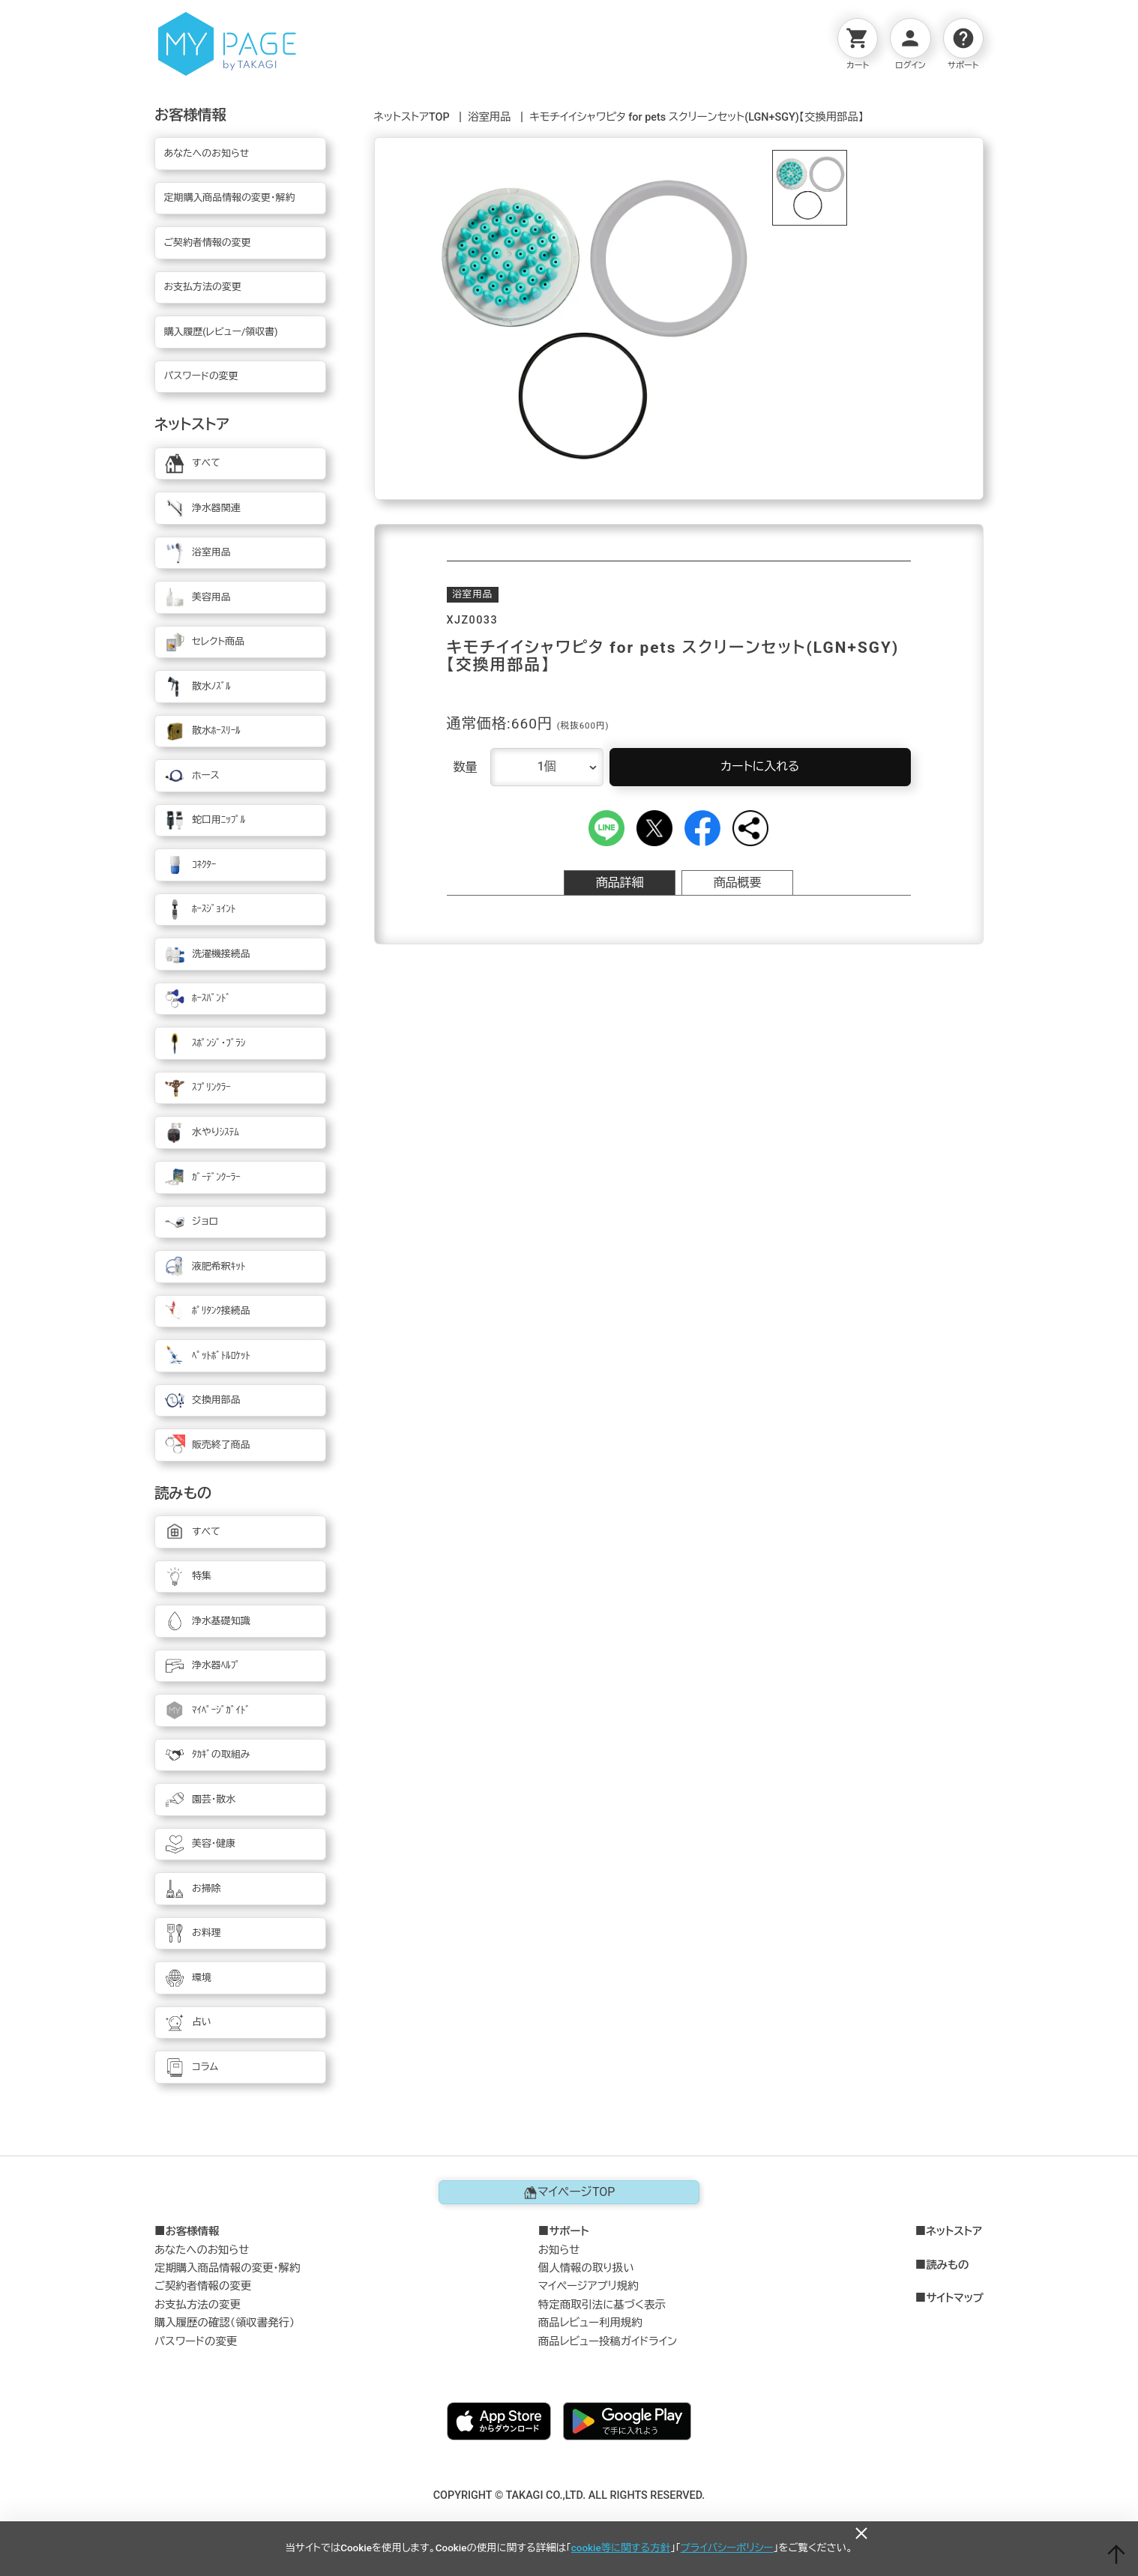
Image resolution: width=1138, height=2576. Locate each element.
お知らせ (559, 2250)
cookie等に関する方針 (620, 2548)
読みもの (947, 2266)
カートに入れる (759, 766)
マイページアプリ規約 (588, 2286)
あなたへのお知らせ (202, 2250)
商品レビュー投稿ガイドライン (607, 2341)
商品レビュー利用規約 (590, 2323)
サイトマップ (955, 2299)
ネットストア (954, 2232)
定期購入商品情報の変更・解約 (227, 2268)
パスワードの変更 (195, 2341)
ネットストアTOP (412, 117)
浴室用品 (489, 117)
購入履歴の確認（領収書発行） (224, 2323)
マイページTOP (569, 2192)
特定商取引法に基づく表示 (602, 2305)
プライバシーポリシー (727, 2548)
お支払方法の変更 (197, 2305)
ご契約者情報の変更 (202, 2286)
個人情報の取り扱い (586, 2268)
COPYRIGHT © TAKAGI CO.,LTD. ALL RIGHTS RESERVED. (569, 2495)
